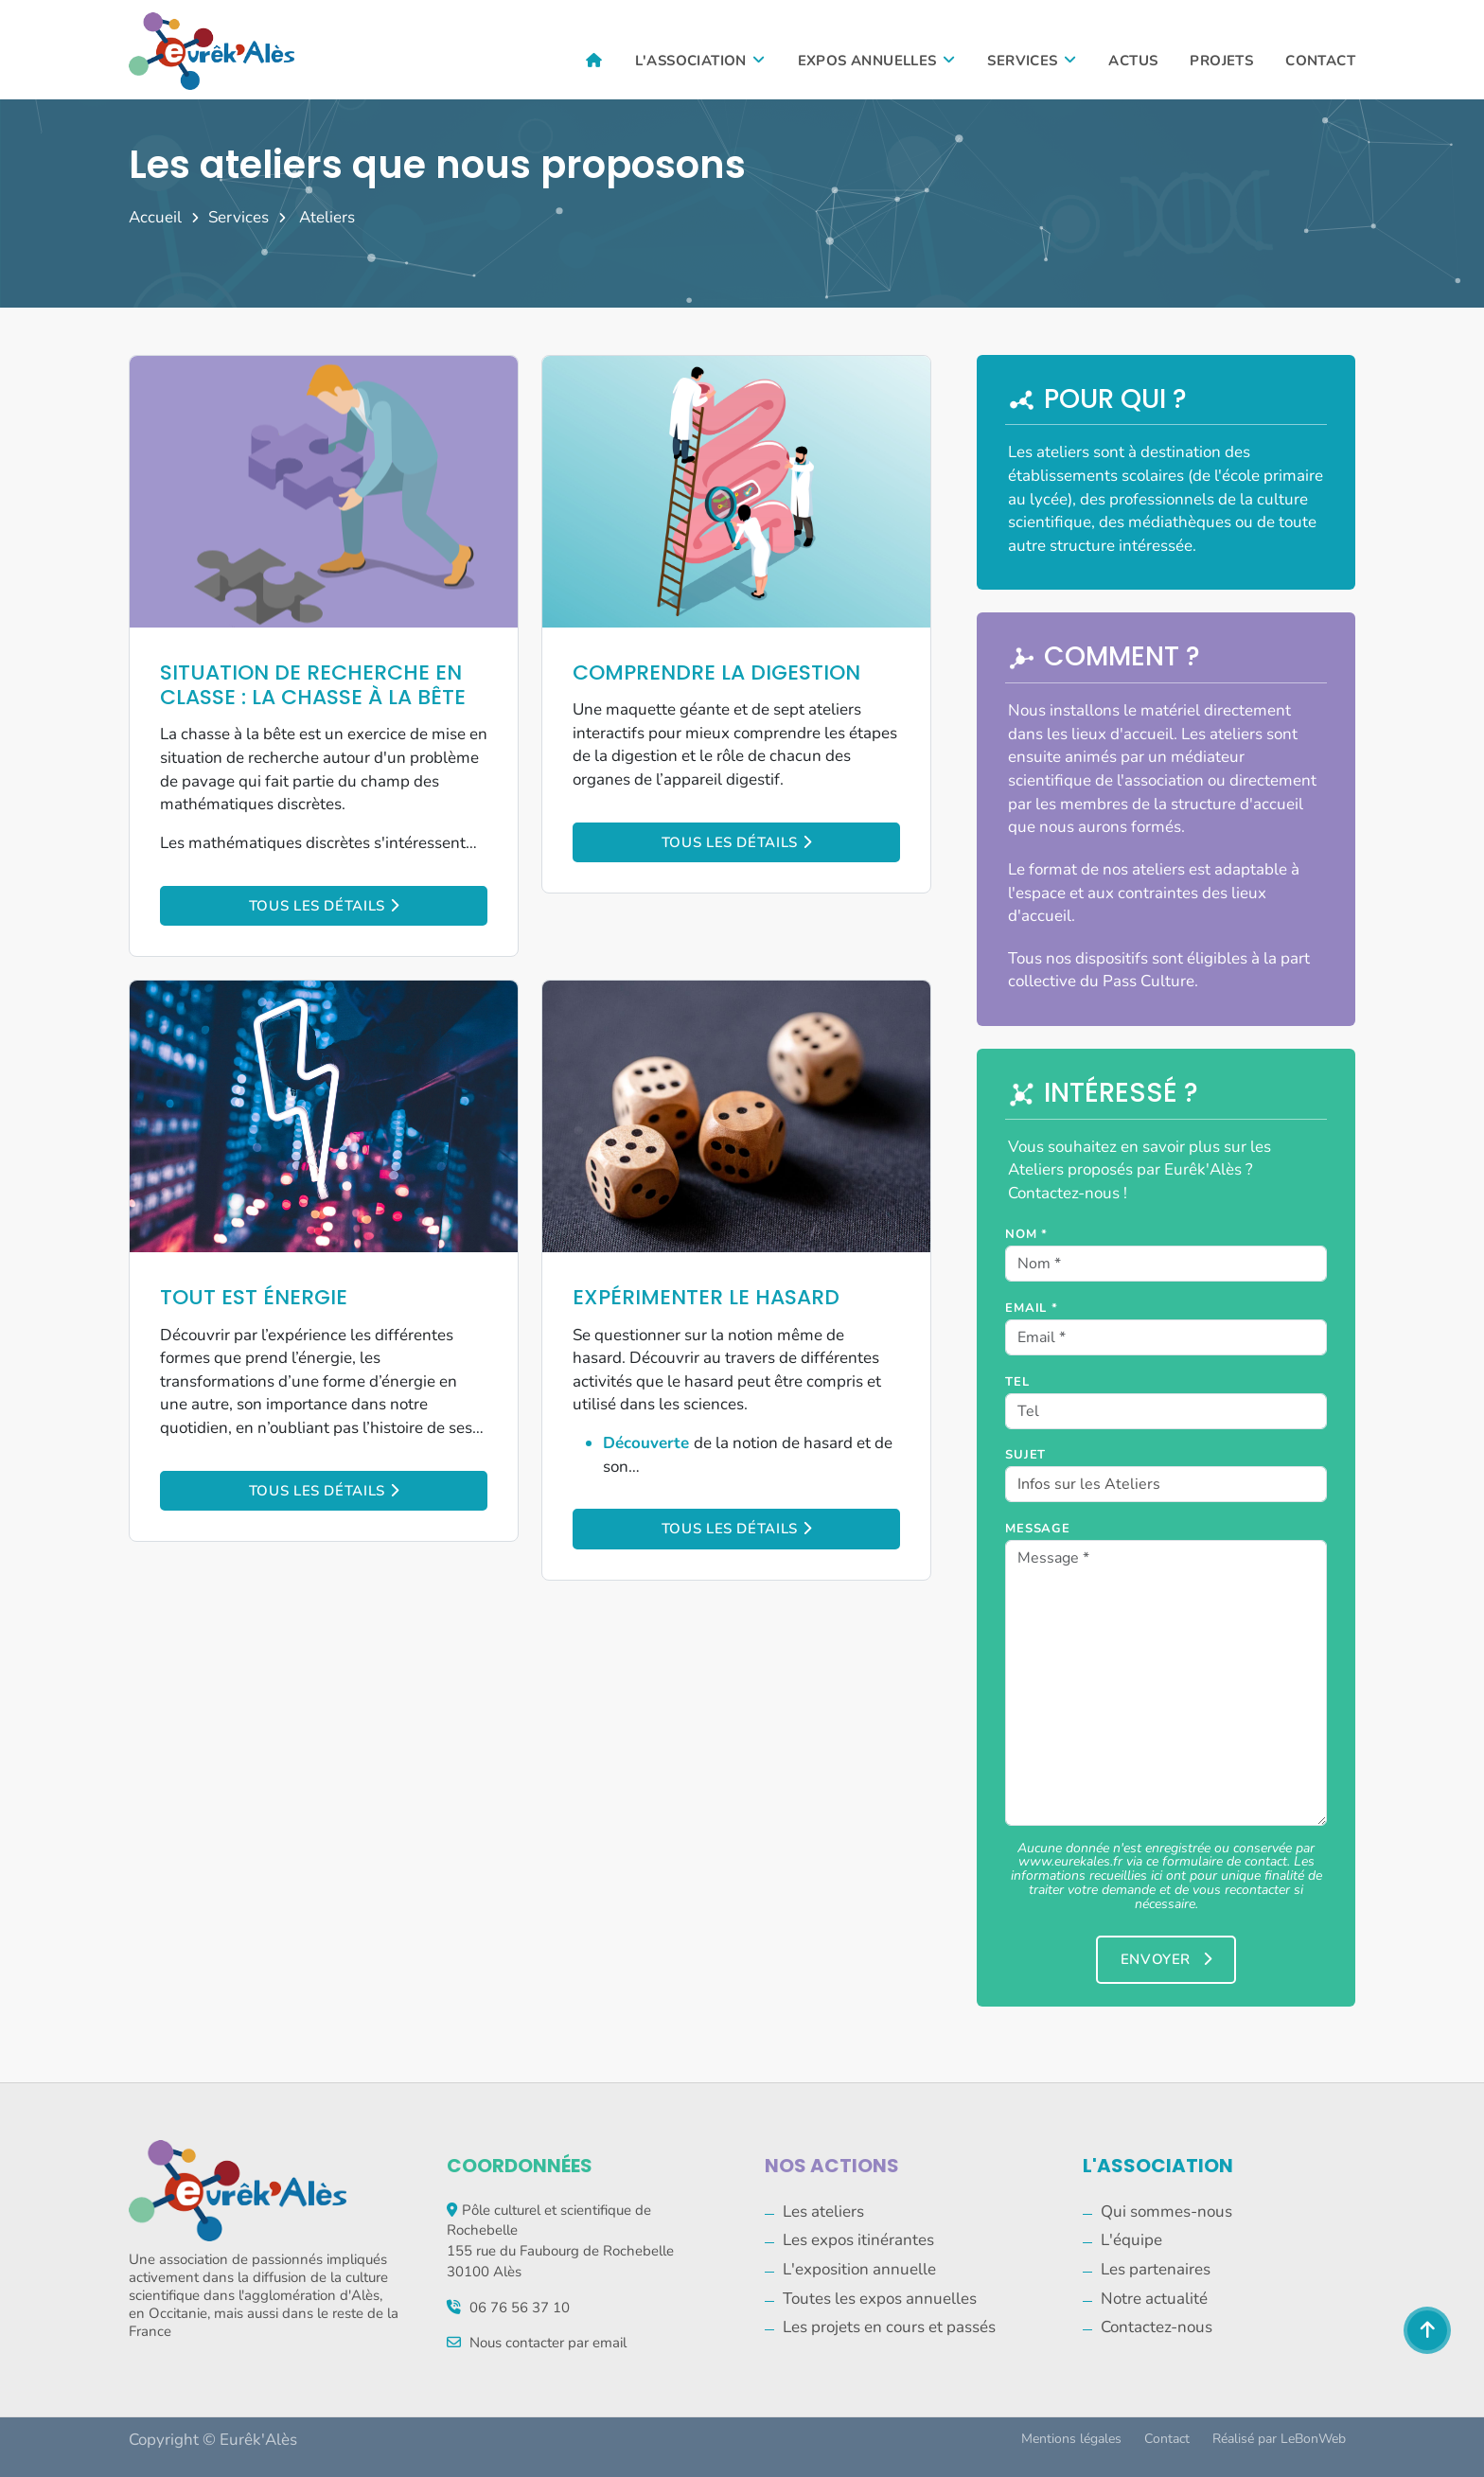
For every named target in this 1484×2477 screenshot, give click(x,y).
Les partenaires (1155, 2269)
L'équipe (1131, 2240)
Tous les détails (324, 905)
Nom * (1026, 1234)
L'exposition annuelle (859, 2269)
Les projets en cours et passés (889, 2327)
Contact (1320, 60)
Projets (1221, 60)
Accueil (155, 217)
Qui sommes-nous (1166, 2211)
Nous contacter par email (548, 2342)
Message (1037, 1528)
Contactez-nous (1156, 2327)
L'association (700, 60)
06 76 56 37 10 (519, 2307)
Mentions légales (1071, 2439)
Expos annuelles (877, 60)
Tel (1017, 1381)
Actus (1132, 60)
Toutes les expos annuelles (880, 2298)
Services (1031, 60)
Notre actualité (1154, 2298)
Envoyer (1166, 1959)
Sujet (1025, 1454)
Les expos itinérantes (858, 2240)
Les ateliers (823, 2211)
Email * (1031, 1308)
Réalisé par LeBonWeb (1279, 2439)
